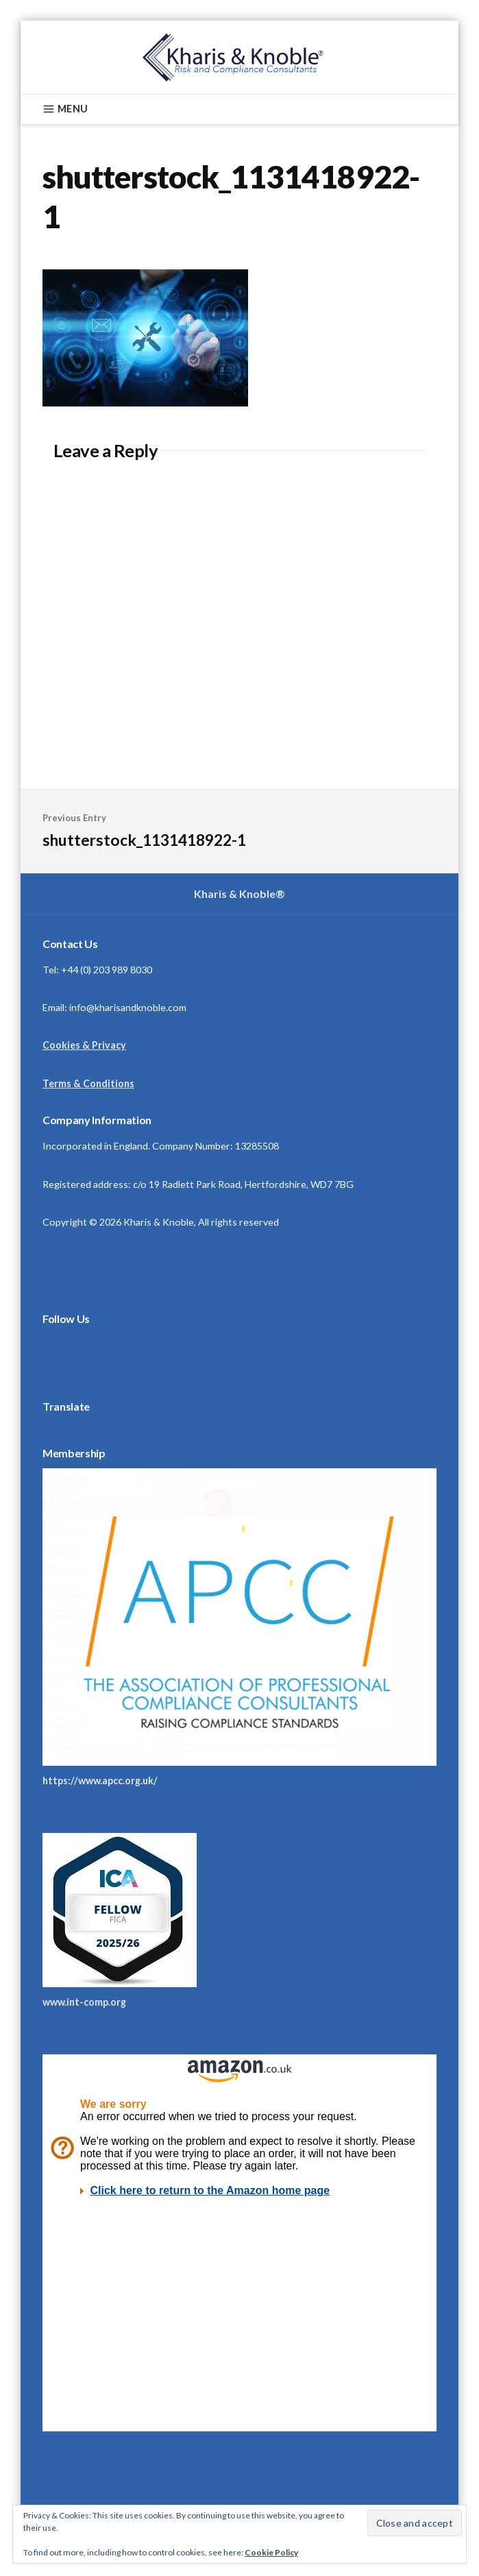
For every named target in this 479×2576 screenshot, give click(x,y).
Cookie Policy (271, 2552)
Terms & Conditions (88, 1083)
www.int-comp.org (84, 2002)
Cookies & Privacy (84, 1045)
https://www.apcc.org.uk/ (100, 1780)
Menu (65, 109)
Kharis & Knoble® (239, 893)
